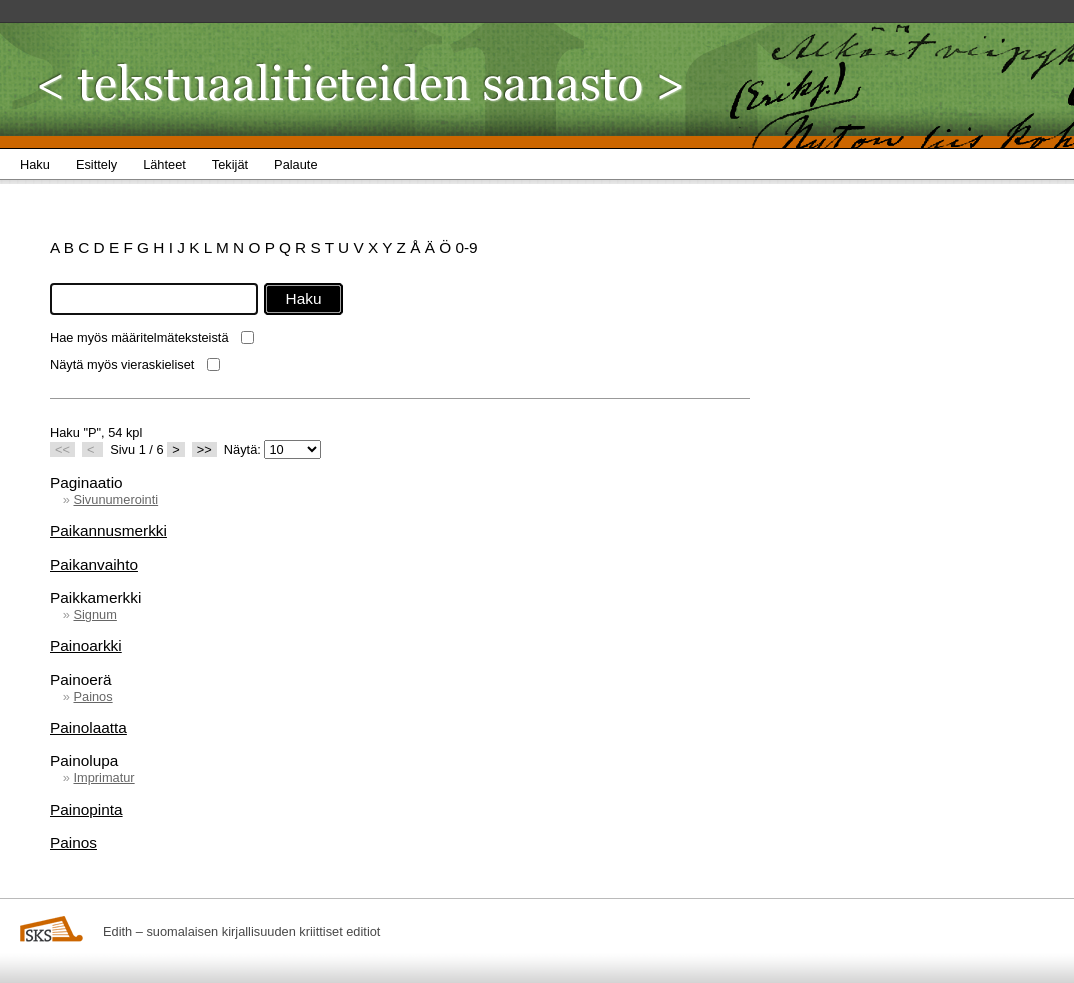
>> (204, 449)
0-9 (466, 247)
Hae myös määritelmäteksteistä (139, 337)
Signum (94, 614)
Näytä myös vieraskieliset (122, 364)
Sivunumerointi (115, 499)
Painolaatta (88, 727)
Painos (92, 696)
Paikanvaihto (94, 564)
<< (62, 449)
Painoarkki (86, 645)
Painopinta (86, 809)
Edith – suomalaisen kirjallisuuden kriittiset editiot (241, 931)
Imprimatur (103, 777)
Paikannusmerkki (108, 530)
